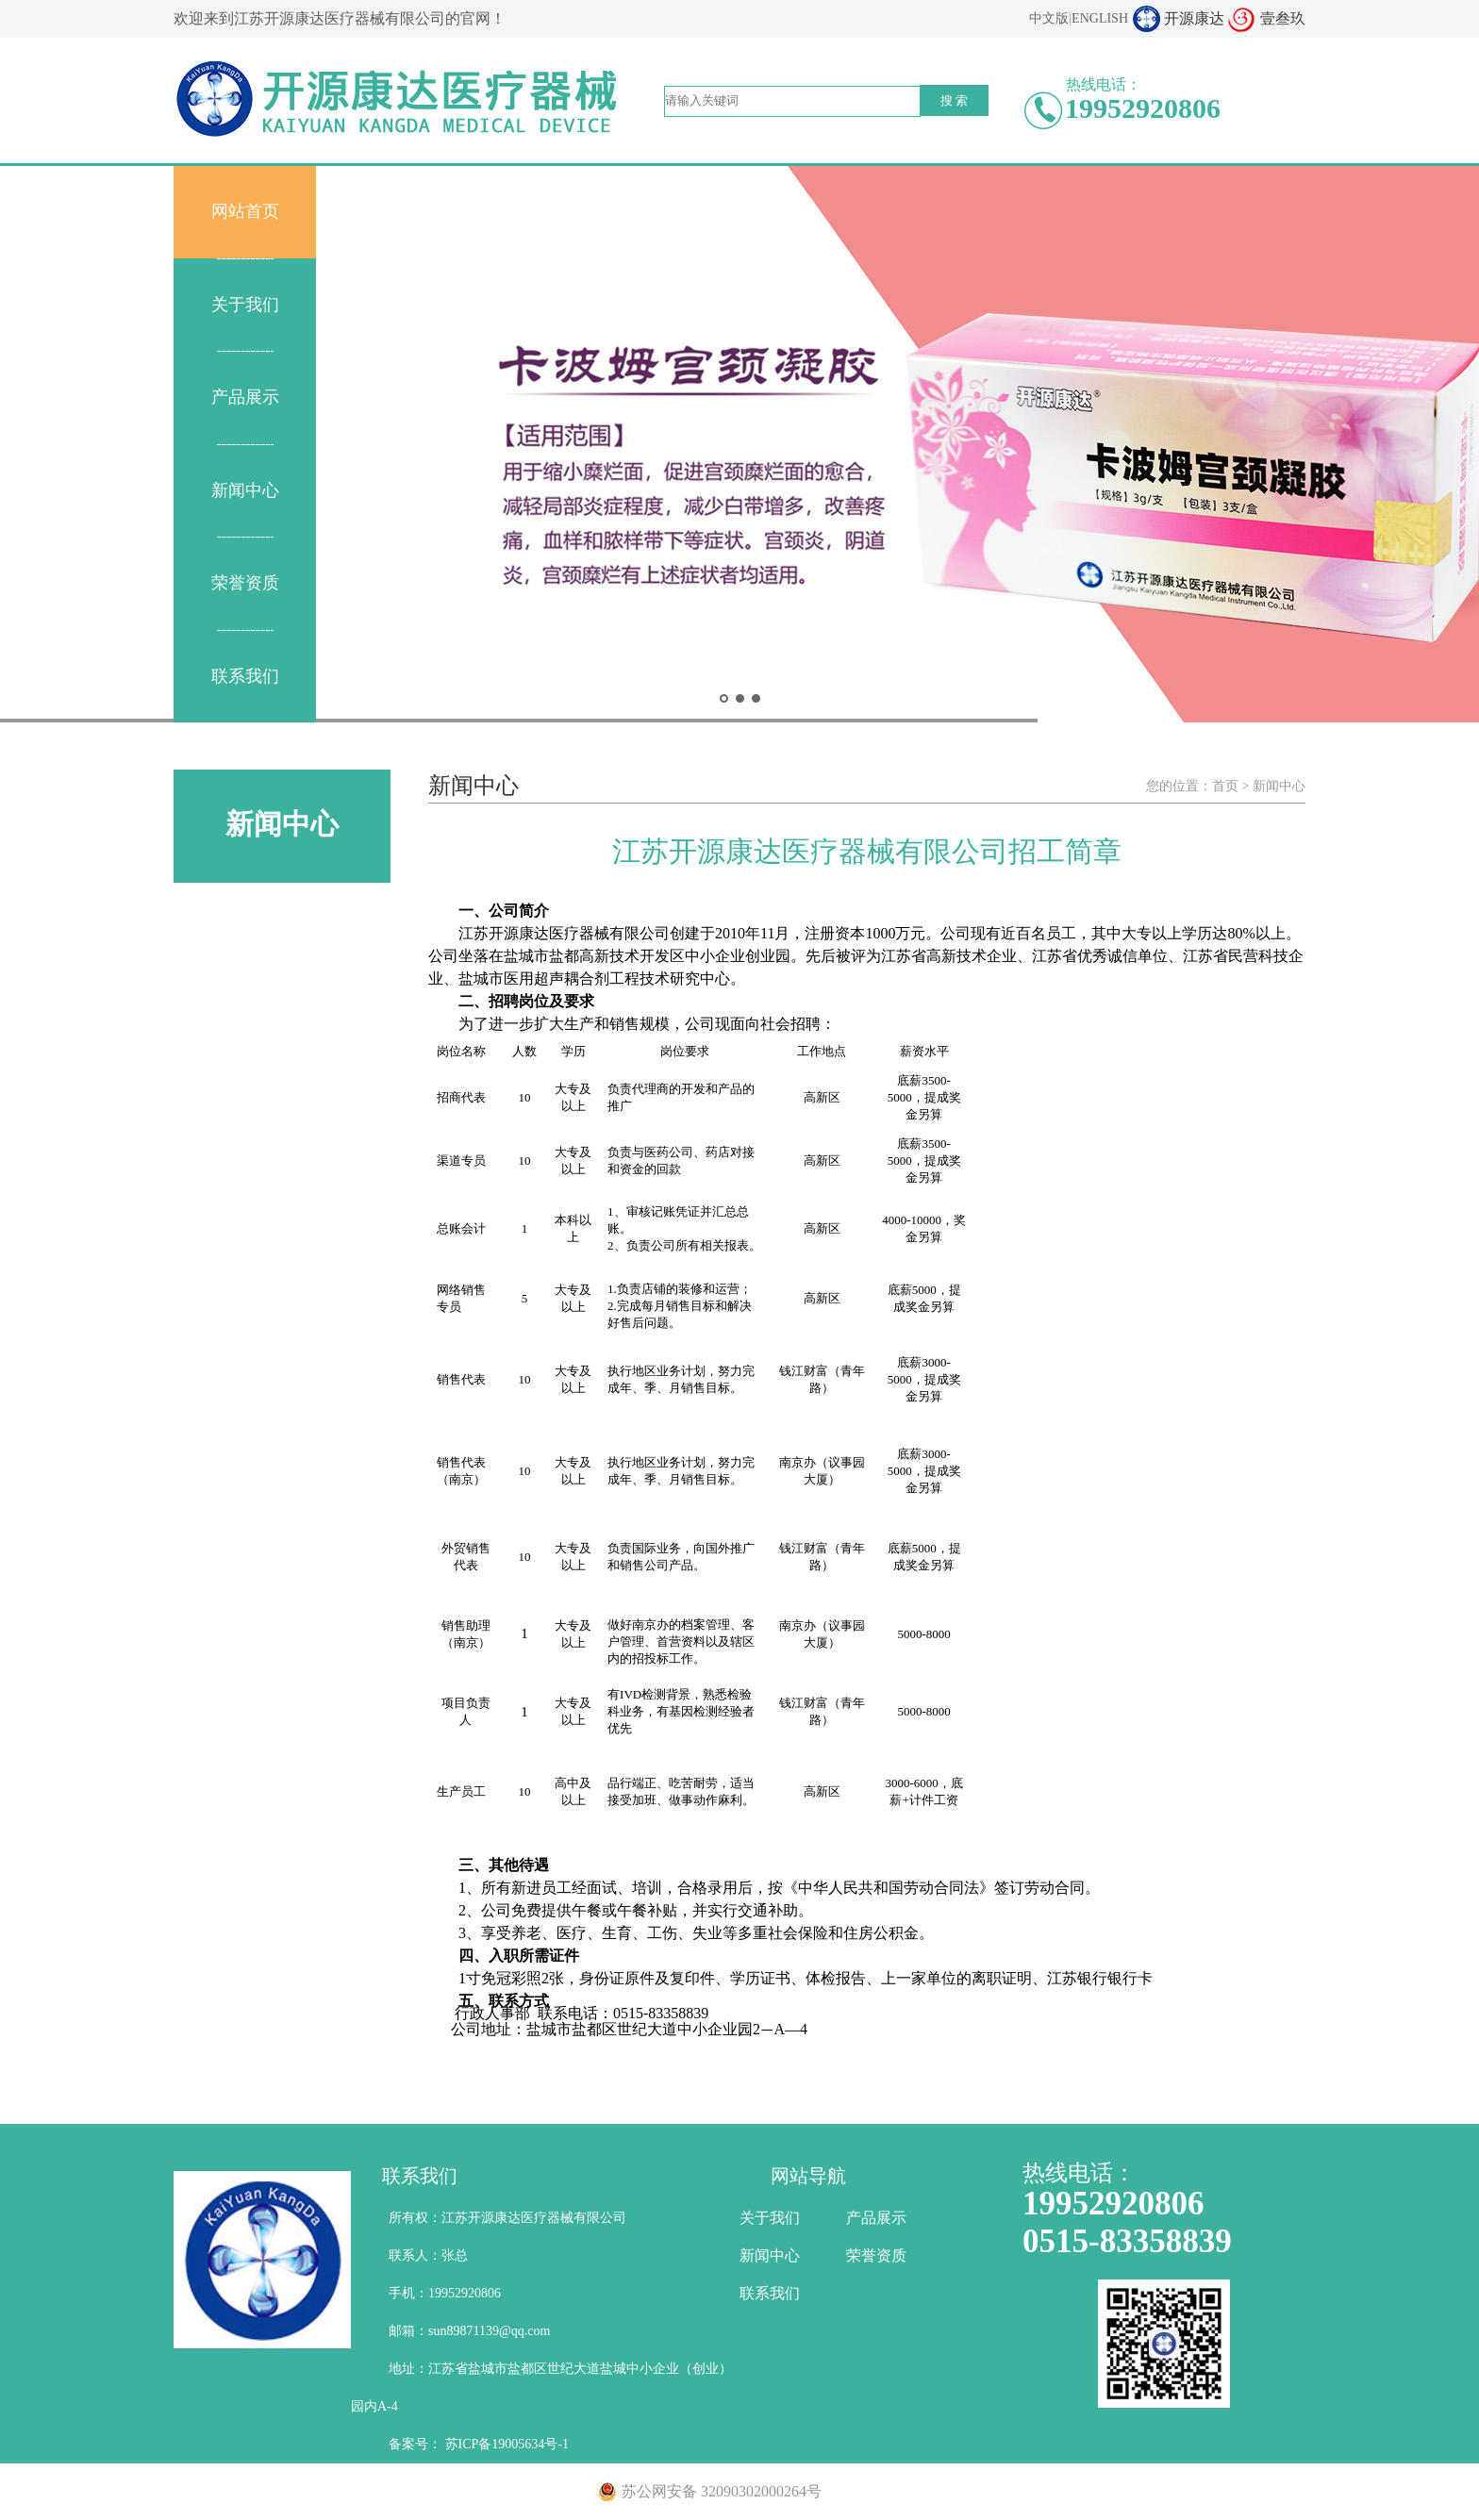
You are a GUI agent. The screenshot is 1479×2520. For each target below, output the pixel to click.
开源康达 (1194, 18)
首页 (1225, 786)
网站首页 (245, 211)
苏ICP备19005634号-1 (507, 2444)
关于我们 (245, 304)
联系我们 (245, 676)
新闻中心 (245, 490)
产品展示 (245, 397)
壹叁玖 (1282, 18)
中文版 (1049, 18)
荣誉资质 (245, 582)
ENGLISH (1100, 18)
